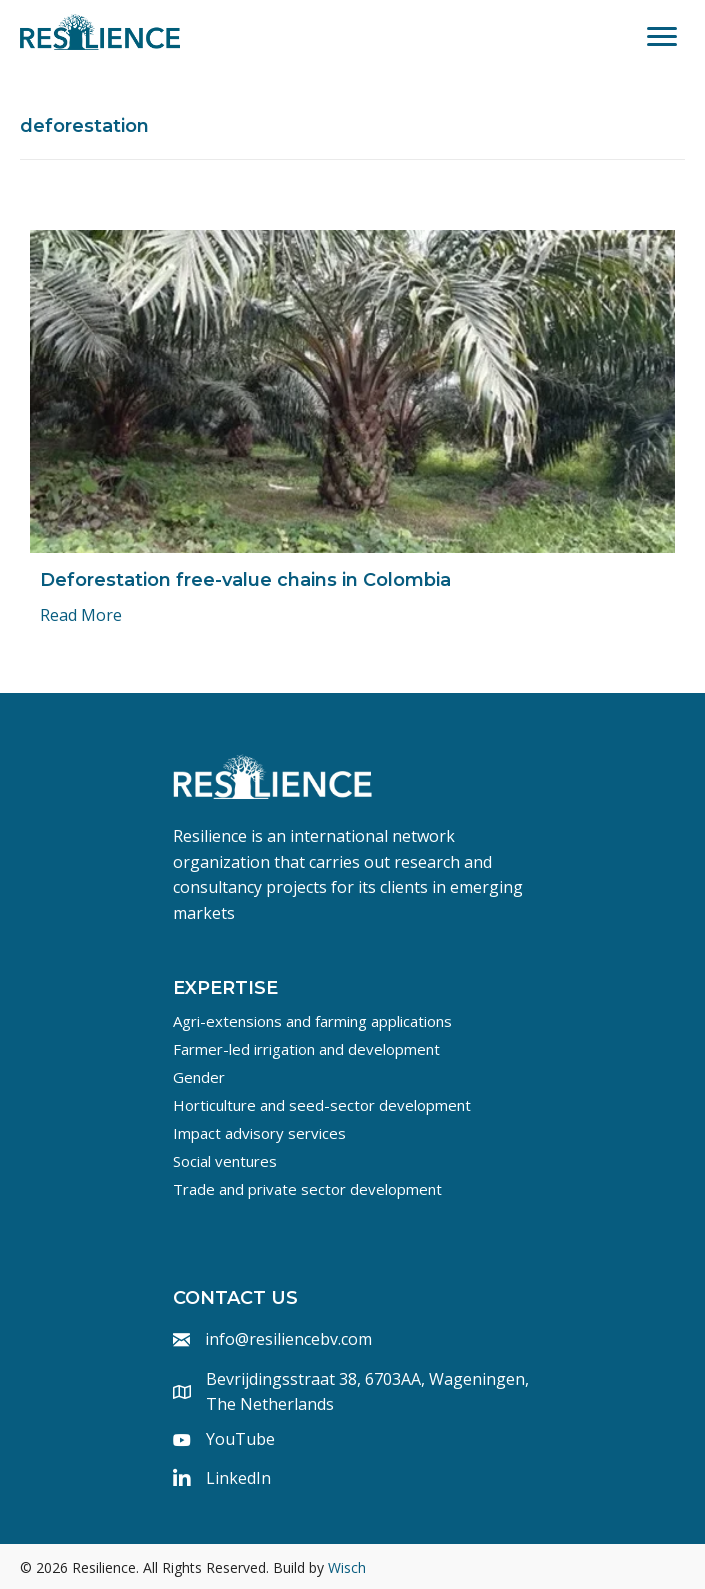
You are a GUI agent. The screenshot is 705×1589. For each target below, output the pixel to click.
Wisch (347, 1567)
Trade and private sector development (307, 1189)
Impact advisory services (259, 1133)
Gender (199, 1077)
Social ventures (225, 1161)
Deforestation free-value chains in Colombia (245, 580)
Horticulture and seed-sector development (322, 1105)
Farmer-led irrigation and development (306, 1049)
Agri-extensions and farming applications (312, 1021)
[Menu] (662, 37)
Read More (81, 614)
